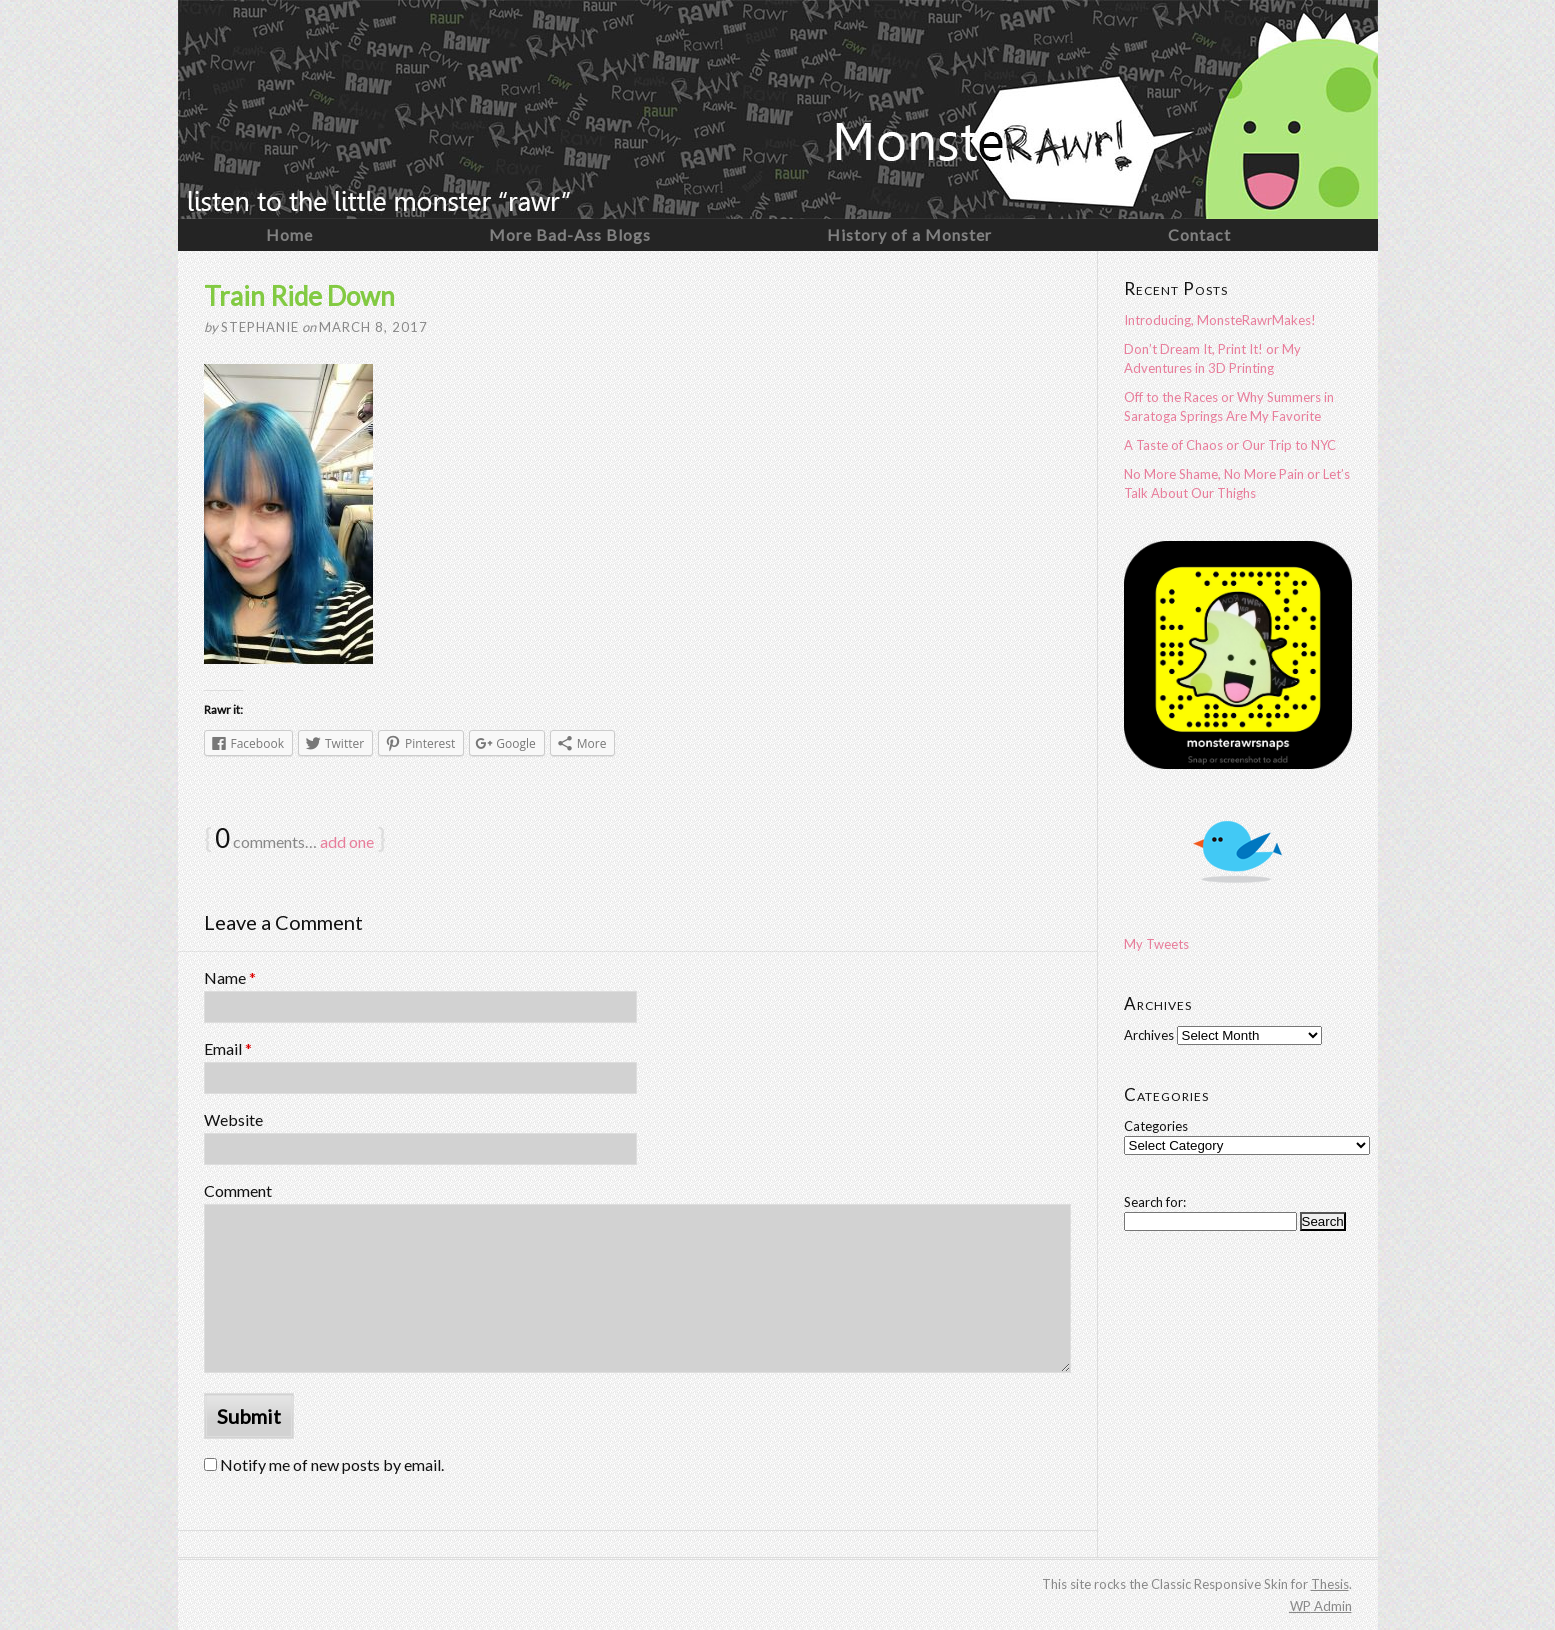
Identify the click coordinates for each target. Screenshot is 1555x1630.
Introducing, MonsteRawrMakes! (1220, 320)
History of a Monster (909, 234)
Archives (1149, 1035)
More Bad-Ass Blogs (570, 234)
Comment (238, 1190)
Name (230, 977)
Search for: (1155, 1202)
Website (233, 1119)
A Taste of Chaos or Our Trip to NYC (1230, 445)
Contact (1199, 234)
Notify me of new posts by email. (332, 1464)
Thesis (1330, 1584)
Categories (1156, 1126)
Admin (1321, 1606)
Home (289, 234)
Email (228, 1048)
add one (347, 841)
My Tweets (1156, 944)
